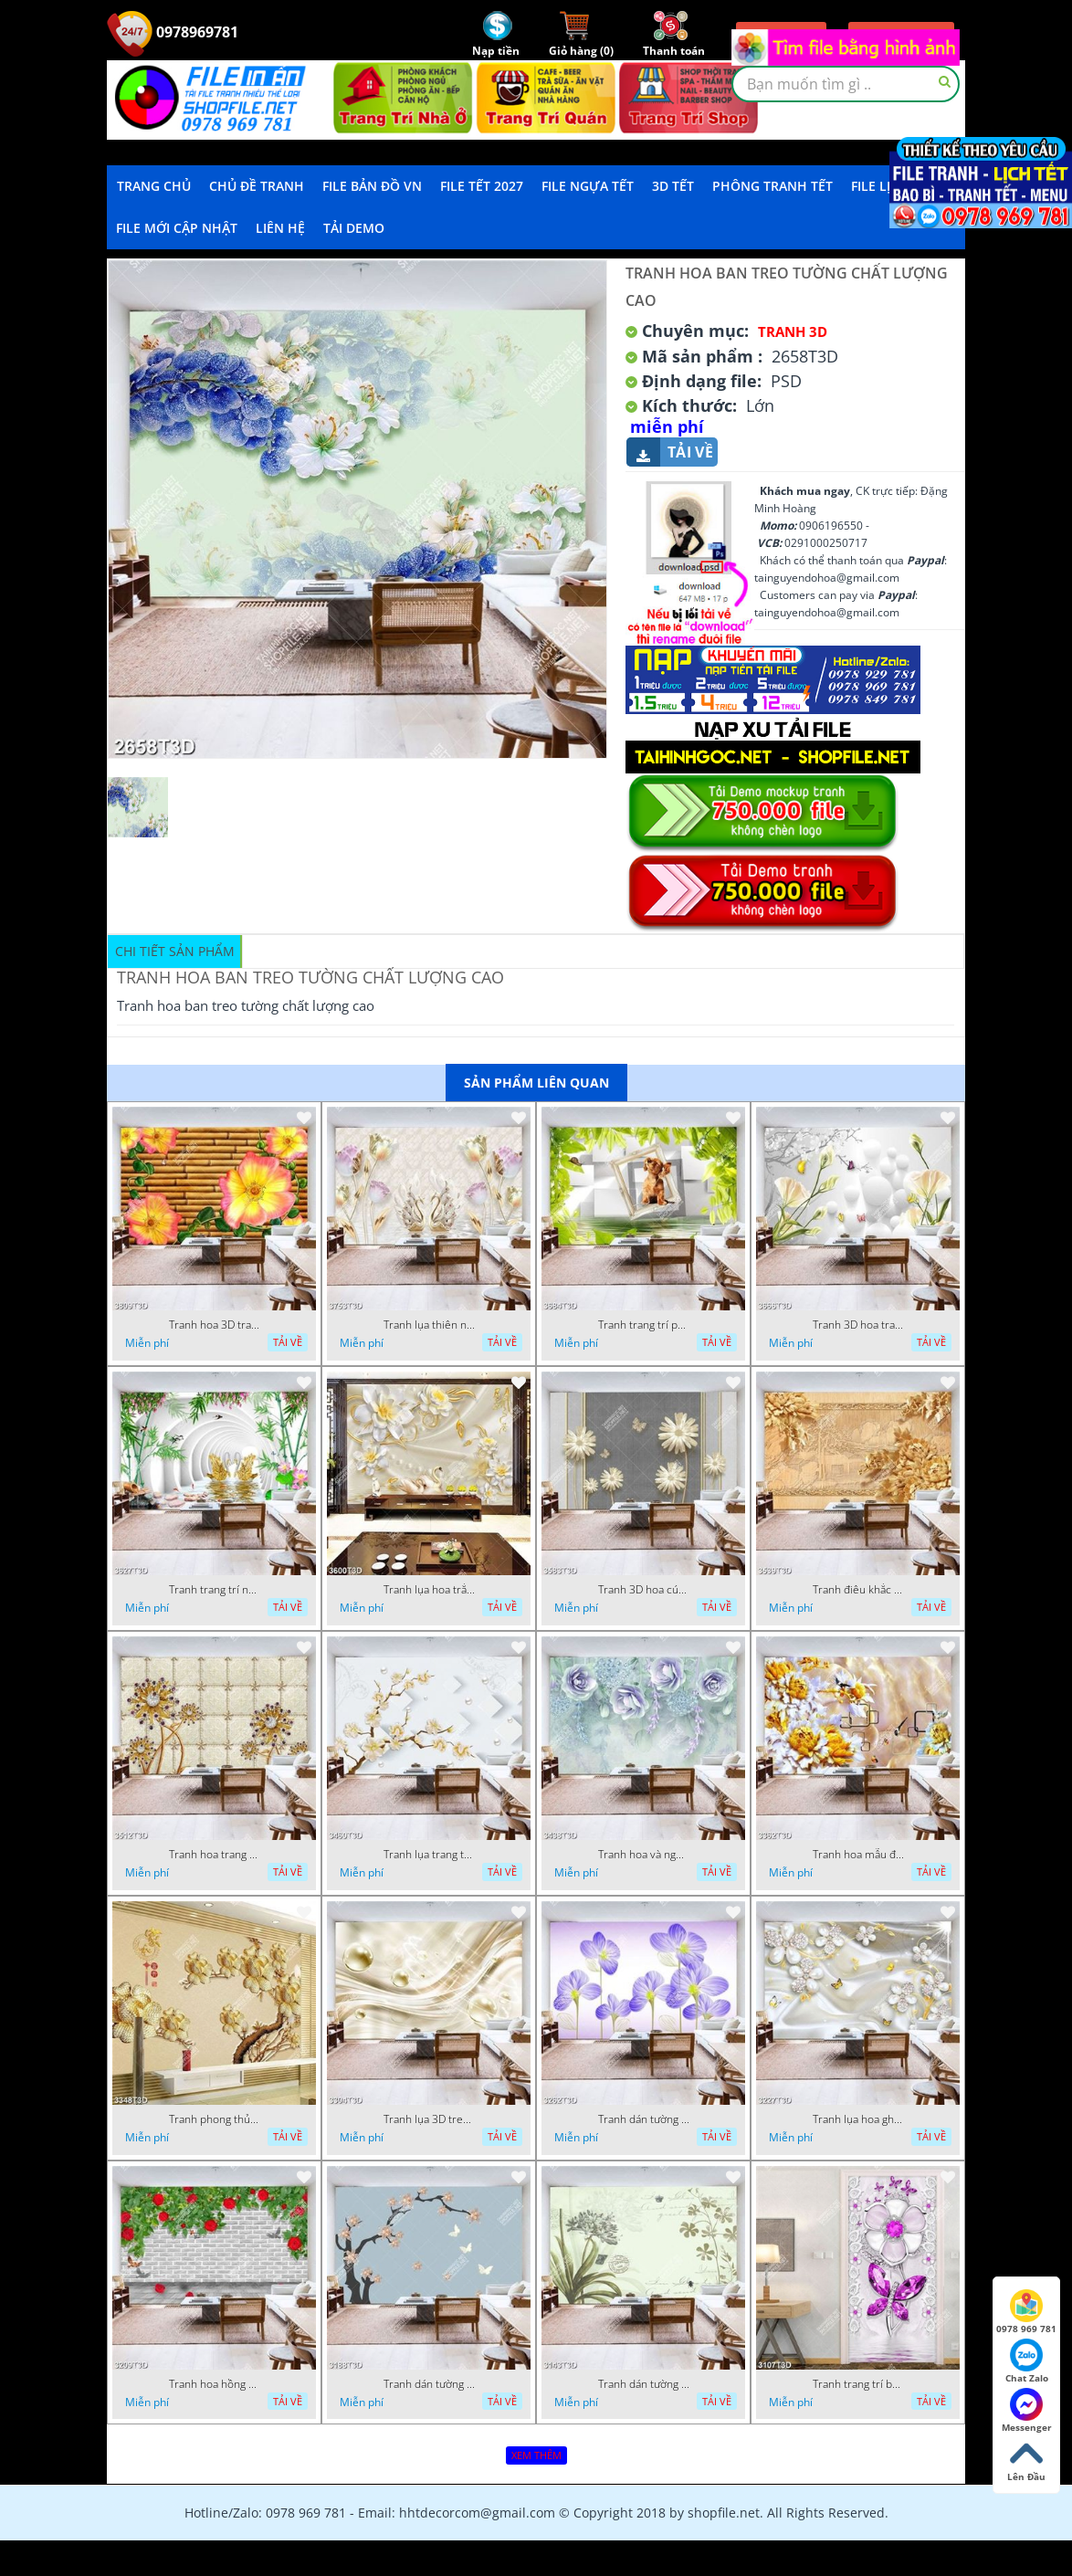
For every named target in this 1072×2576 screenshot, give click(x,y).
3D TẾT (673, 186)
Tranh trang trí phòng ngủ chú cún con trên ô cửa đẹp (643, 1325)
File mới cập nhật (176, 228)
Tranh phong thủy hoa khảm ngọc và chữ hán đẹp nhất (214, 2119)
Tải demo (353, 228)
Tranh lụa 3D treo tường (429, 2119)
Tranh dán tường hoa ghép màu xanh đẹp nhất (643, 2119)
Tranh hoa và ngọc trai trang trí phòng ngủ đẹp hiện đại (643, 1854)
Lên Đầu (1026, 2460)
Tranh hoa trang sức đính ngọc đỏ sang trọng (214, 1854)
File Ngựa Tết (587, 186)
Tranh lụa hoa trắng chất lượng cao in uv (429, 1589)
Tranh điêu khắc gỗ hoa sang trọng (858, 1589)
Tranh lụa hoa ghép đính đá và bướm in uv (858, 2119)
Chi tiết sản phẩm (175, 951)
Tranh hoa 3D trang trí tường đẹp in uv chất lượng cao (214, 1325)
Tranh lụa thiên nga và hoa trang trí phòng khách (429, 1325)
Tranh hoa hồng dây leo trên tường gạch (214, 2384)
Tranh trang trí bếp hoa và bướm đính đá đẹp (858, 2384)
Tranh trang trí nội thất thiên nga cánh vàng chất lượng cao (214, 1589)
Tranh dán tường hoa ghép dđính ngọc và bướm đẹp (429, 2384)
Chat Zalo (1026, 2361)
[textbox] (845, 84)
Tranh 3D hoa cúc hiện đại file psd (643, 1589)
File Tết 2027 (481, 186)
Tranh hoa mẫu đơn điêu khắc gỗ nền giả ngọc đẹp (858, 1854)
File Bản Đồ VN (372, 186)
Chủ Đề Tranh (256, 186)
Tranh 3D (792, 331)
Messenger (1027, 2411)
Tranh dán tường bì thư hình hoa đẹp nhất (643, 2384)
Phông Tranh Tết (772, 186)
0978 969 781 (1026, 2312)
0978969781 (172, 32)
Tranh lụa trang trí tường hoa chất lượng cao (429, 1854)
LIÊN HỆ (280, 228)
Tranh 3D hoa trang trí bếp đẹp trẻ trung (858, 1325)
